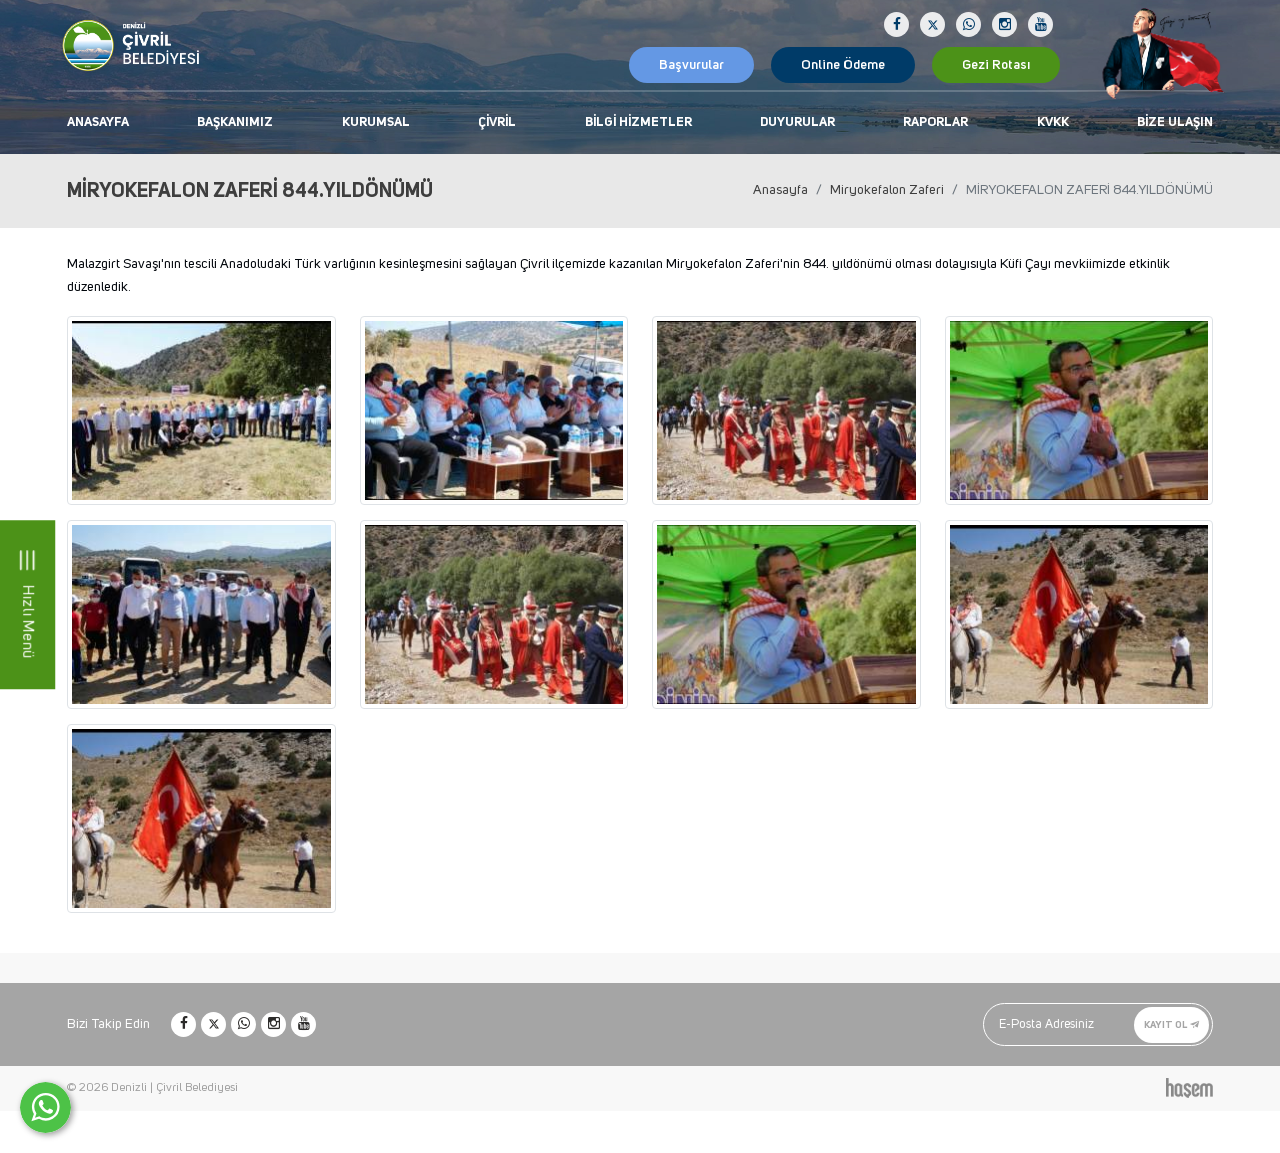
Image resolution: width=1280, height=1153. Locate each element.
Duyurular (797, 122)
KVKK (1053, 122)
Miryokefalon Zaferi (887, 190)
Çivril (497, 122)
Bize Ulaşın (1175, 122)
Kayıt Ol (1171, 1024)
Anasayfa (98, 122)
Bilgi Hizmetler (638, 122)
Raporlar (935, 122)
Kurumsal (376, 122)
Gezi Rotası (996, 65)
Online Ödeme (843, 65)
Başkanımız (235, 122)
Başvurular (691, 65)
